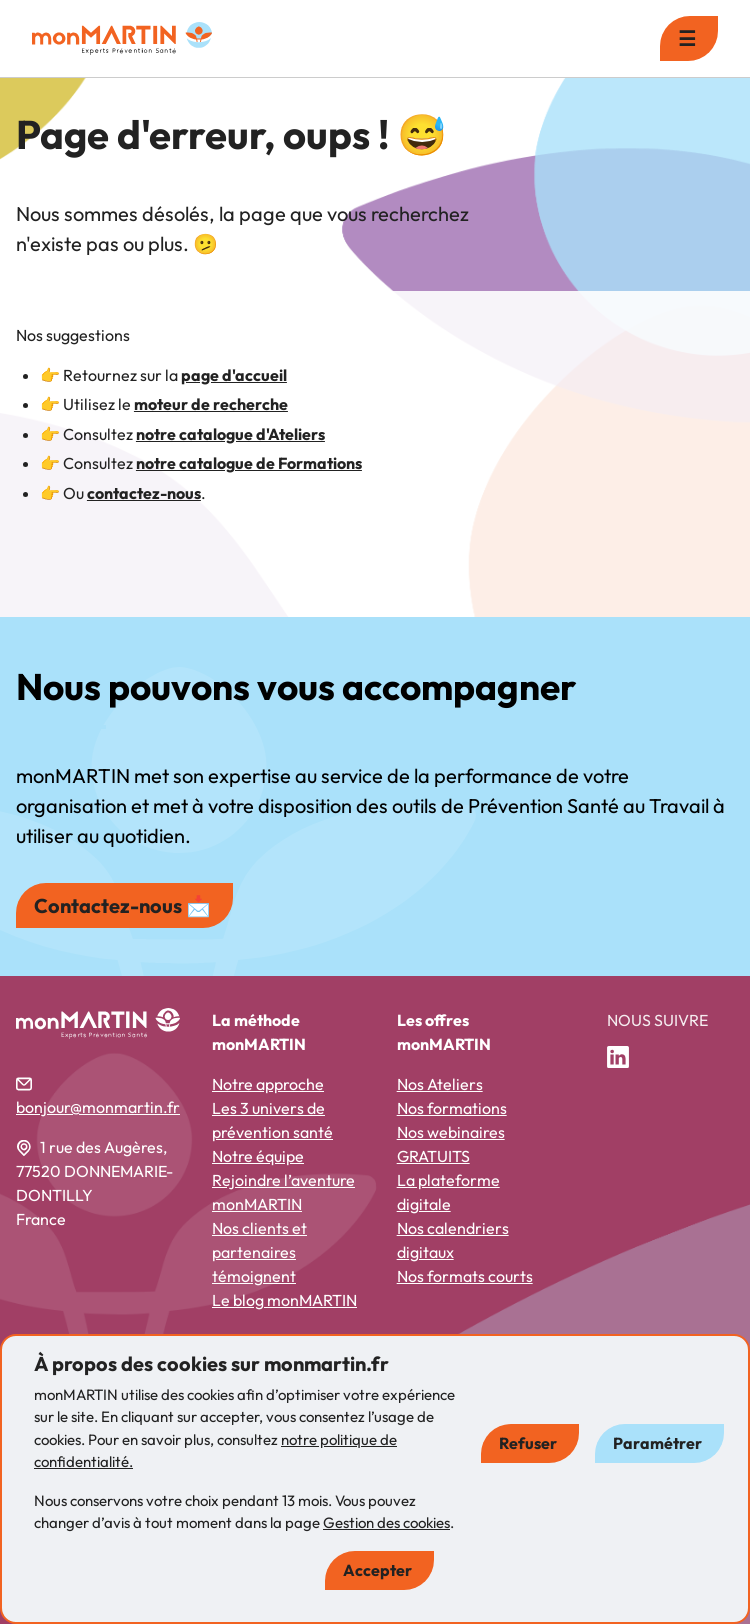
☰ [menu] (687, 38)
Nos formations (452, 1108)
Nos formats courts (465, 1276)
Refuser (528, 1443)
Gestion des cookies (386, 1522)
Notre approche (268, 1084)
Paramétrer (657, 1443)
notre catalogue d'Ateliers (230, 434)
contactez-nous (144, 493)
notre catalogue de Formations (249, 463)
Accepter (377, 1570)
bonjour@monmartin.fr (98, 1107)
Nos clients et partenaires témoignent (259, 1252)
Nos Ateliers (440, 1084)
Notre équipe (258, 1156)
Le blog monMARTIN (284, 1300)
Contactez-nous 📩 (122, 905)
